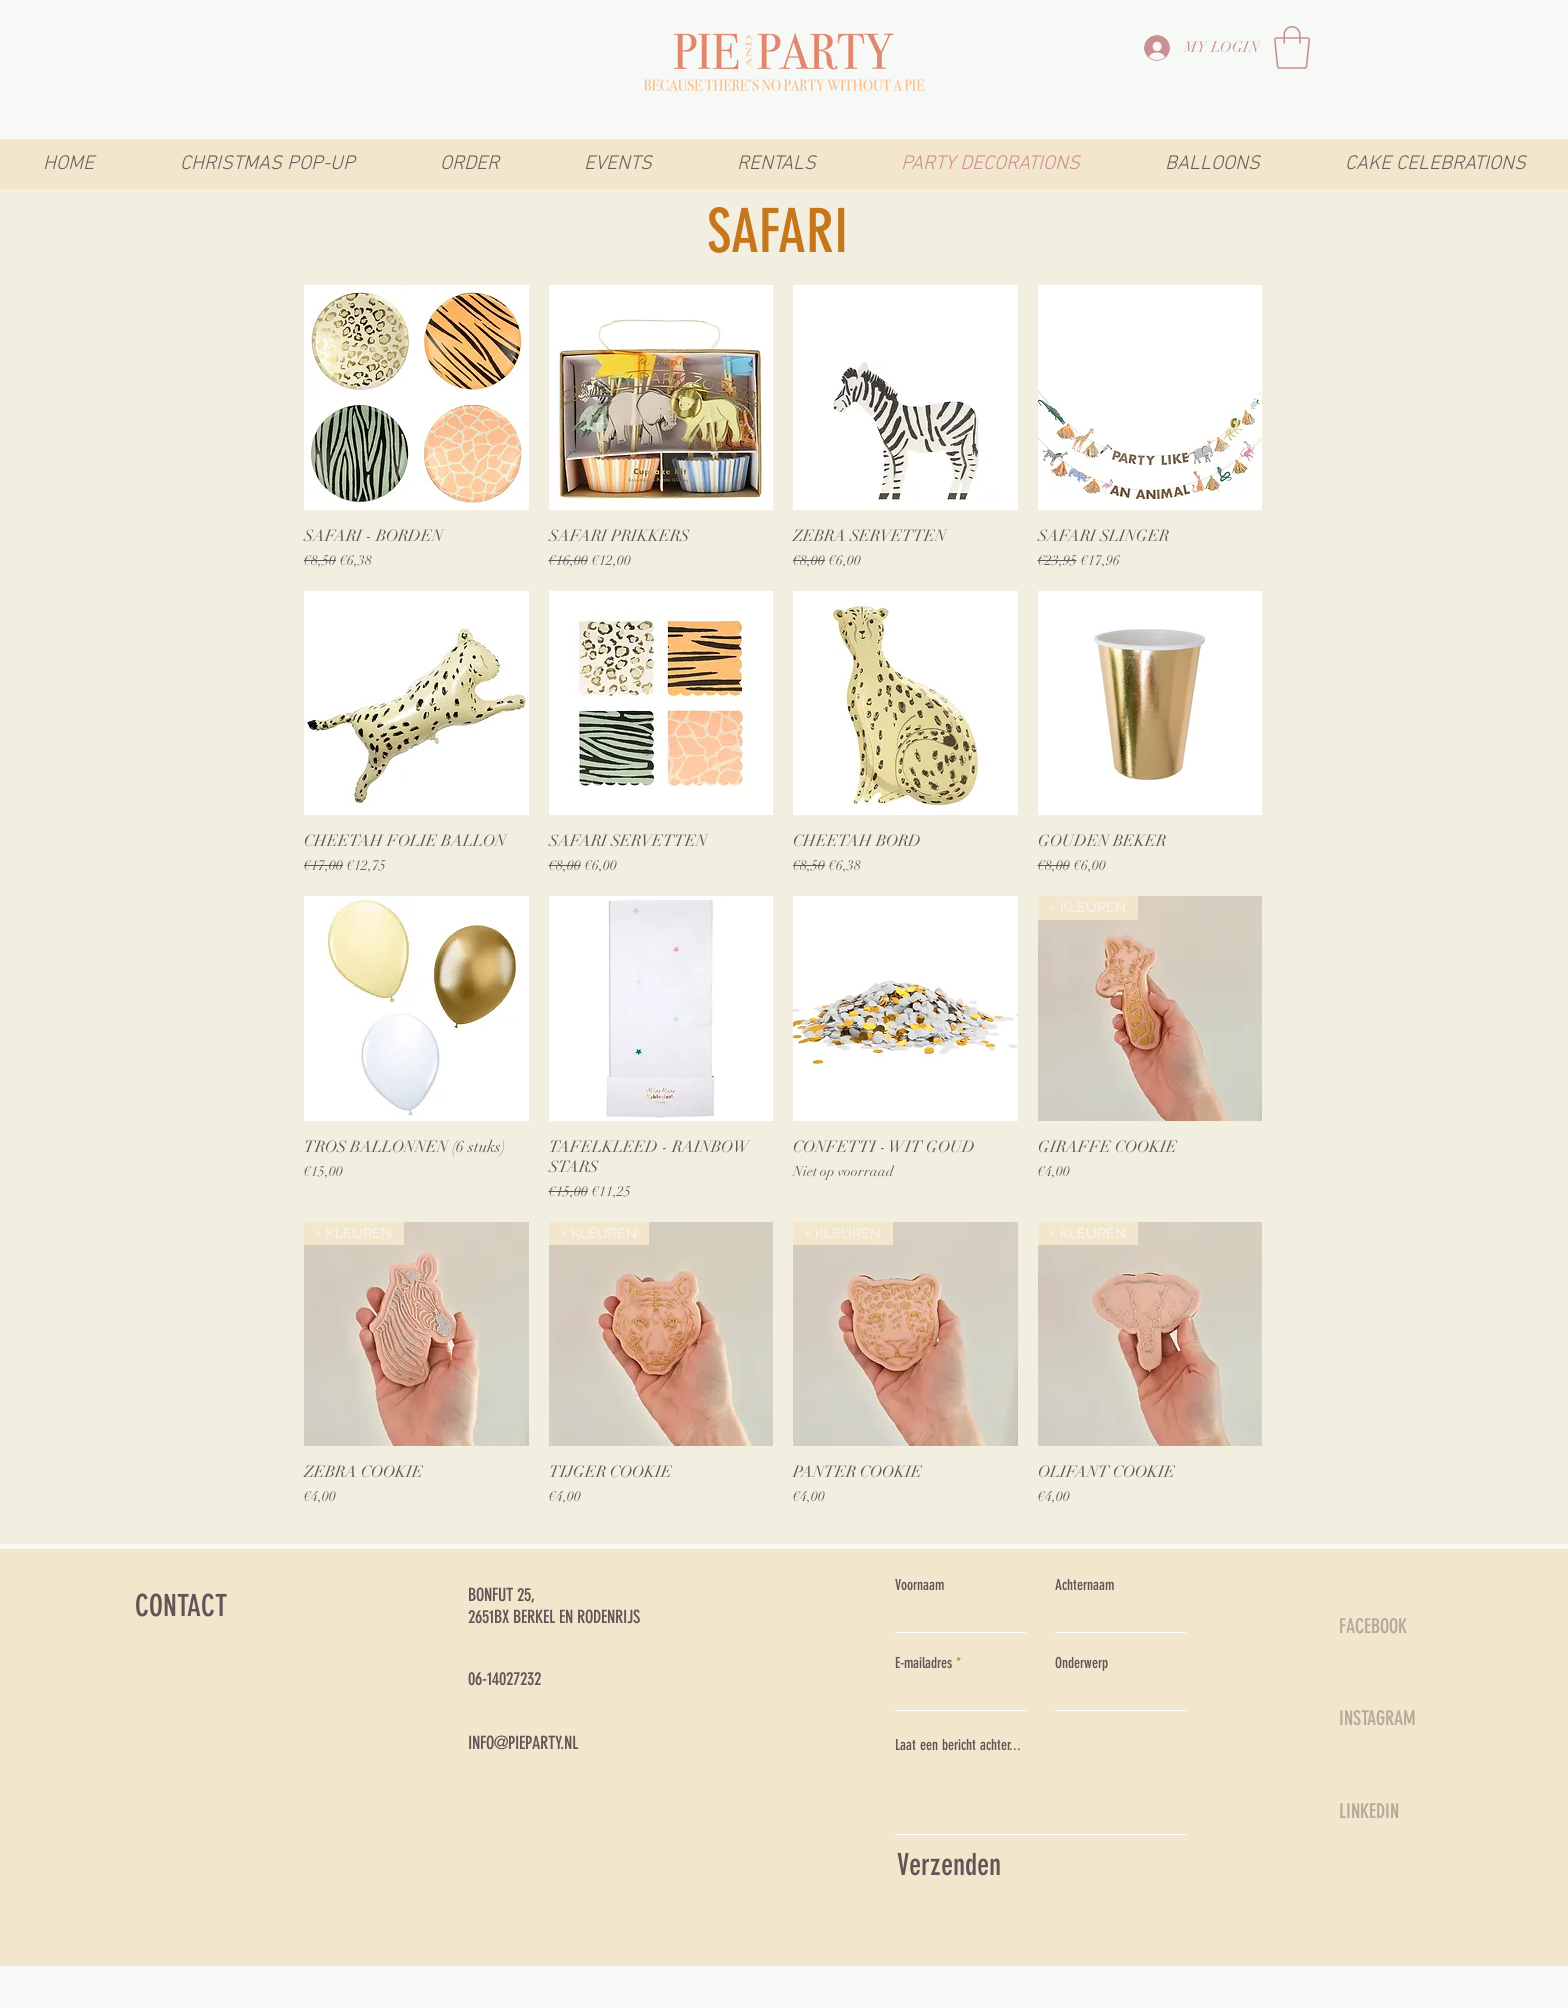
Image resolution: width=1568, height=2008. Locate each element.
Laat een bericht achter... (958, 1745)
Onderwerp (1081, 1663)
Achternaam (1084, 1585)
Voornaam (919, 1585)
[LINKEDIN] (1410, 1811)
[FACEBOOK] (1410, 1626)
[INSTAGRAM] (1410, 1718)
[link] (1292, 47)
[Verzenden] (1036, 1865)
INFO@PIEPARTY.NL (523, 1743)
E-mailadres (923, 1663)
